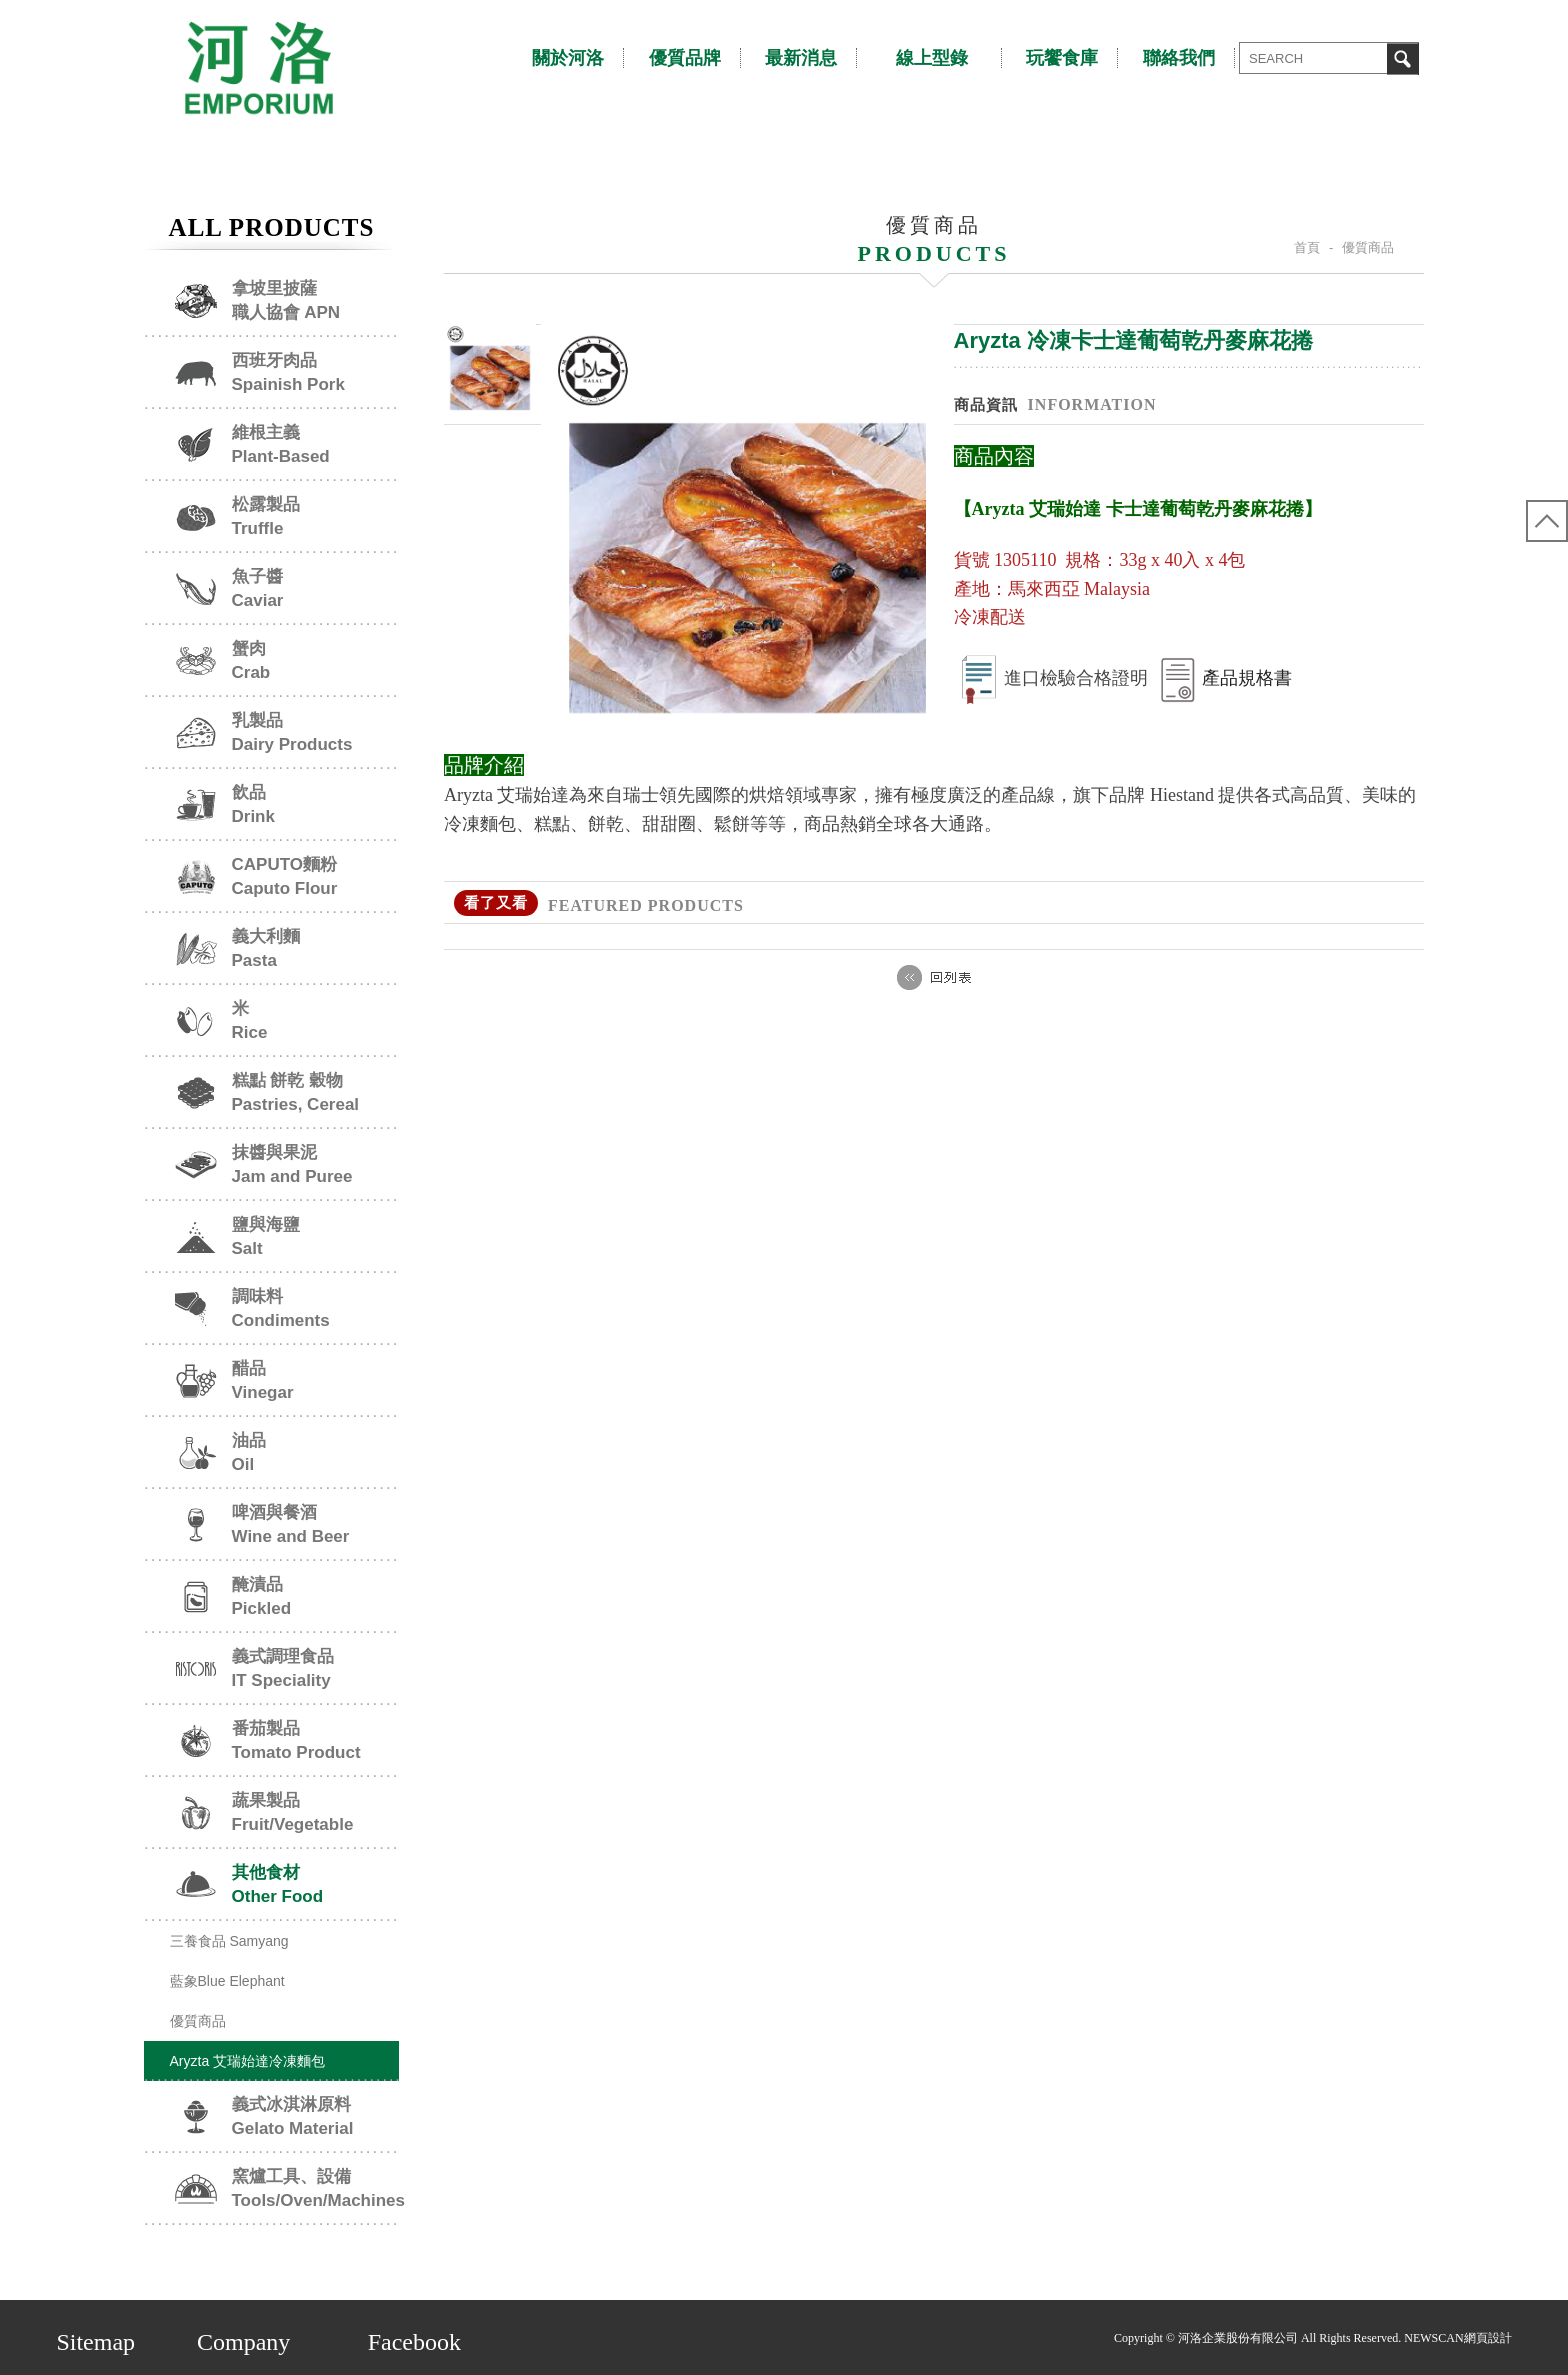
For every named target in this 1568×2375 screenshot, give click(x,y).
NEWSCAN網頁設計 (1457, 2338)
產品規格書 (1222, 678)
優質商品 (198, 2021)
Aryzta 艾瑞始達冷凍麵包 (248, 2061)
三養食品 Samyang (229, 1941)
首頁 (1307, 247)
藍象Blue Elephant (227, 1981)
